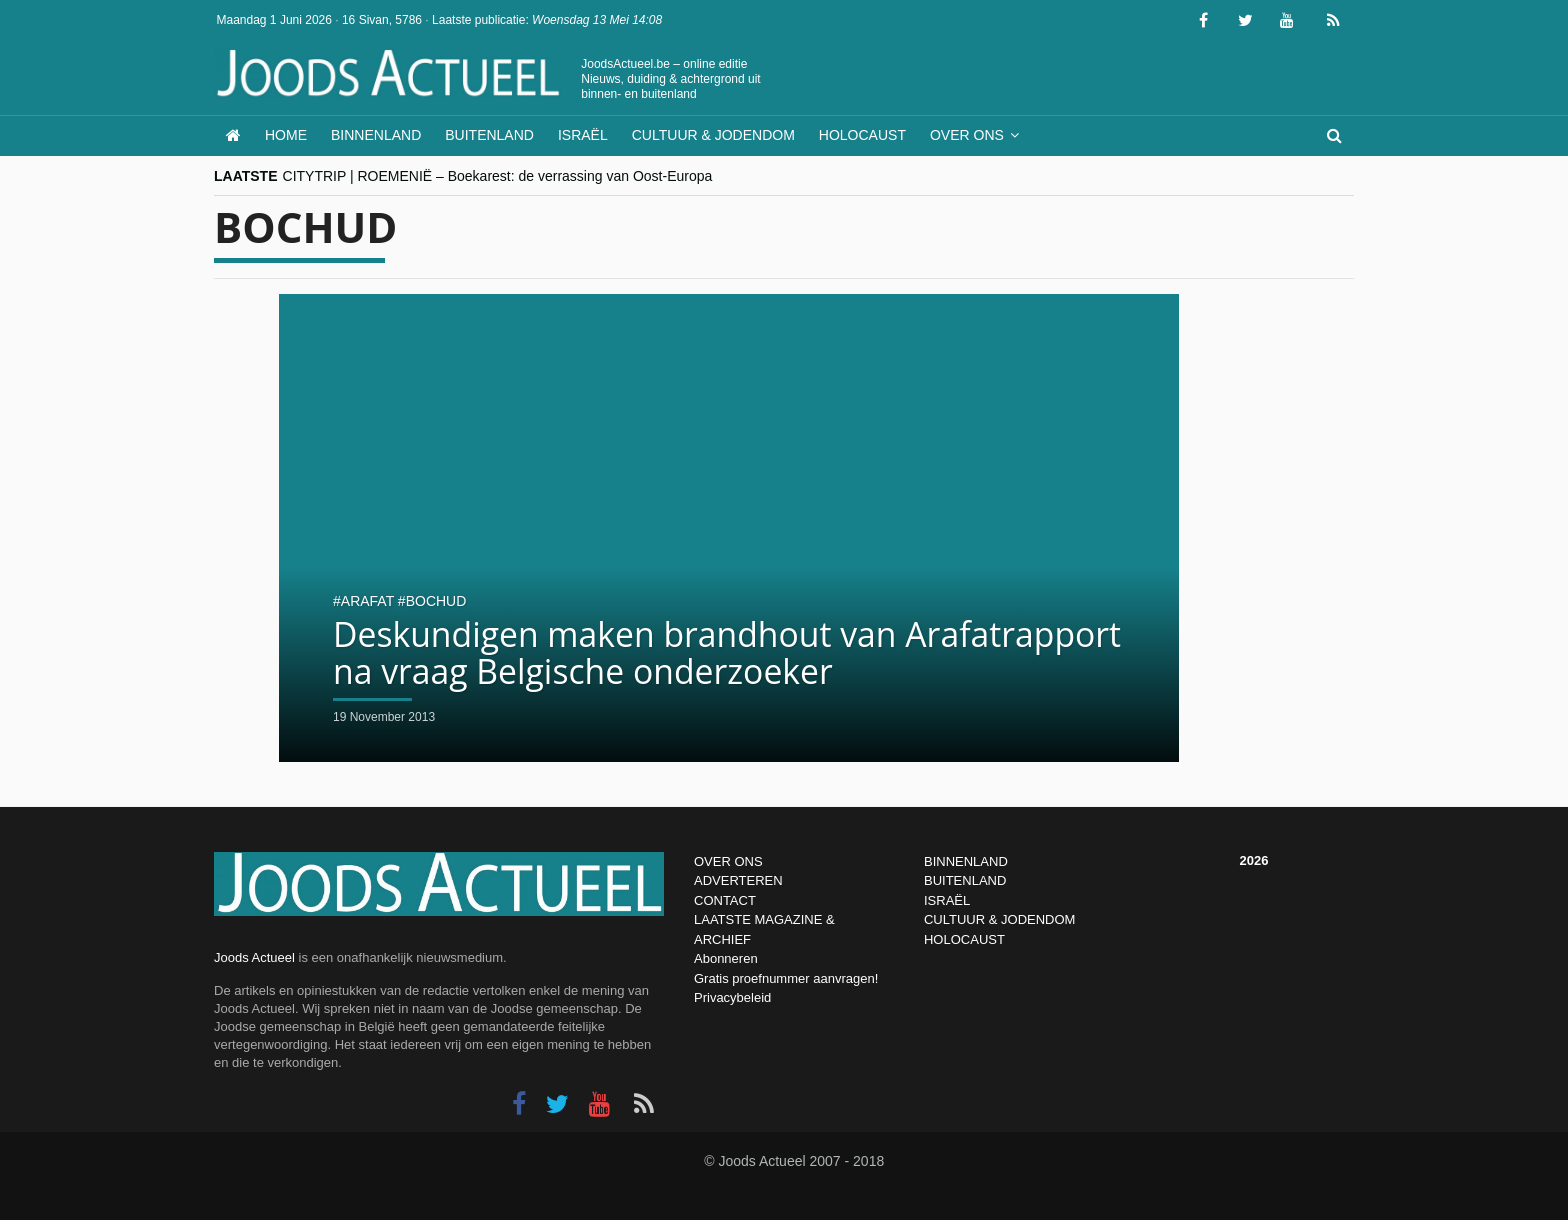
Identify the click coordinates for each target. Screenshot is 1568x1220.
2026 (1254, 860)
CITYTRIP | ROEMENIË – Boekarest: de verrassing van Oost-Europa (498, 176)
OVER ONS (728, 861)
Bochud (436, 601)
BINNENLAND (966, 861)
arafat (367, 601)
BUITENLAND (965, 880)
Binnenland (376, 135)
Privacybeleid (732, 997)
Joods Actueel (254, 957)
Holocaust (862, 135)
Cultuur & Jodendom (713, 135)
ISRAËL (947, 900)
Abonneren (726, 958)
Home (286, 135)
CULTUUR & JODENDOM (999, 919)
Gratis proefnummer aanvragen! (786, 978)
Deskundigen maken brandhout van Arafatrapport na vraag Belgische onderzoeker (698, 652)
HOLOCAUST (964, 939)
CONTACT (725, 900)
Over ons (967, 135)
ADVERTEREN (738, 880)
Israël (583, 135)
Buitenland (489, 135)
